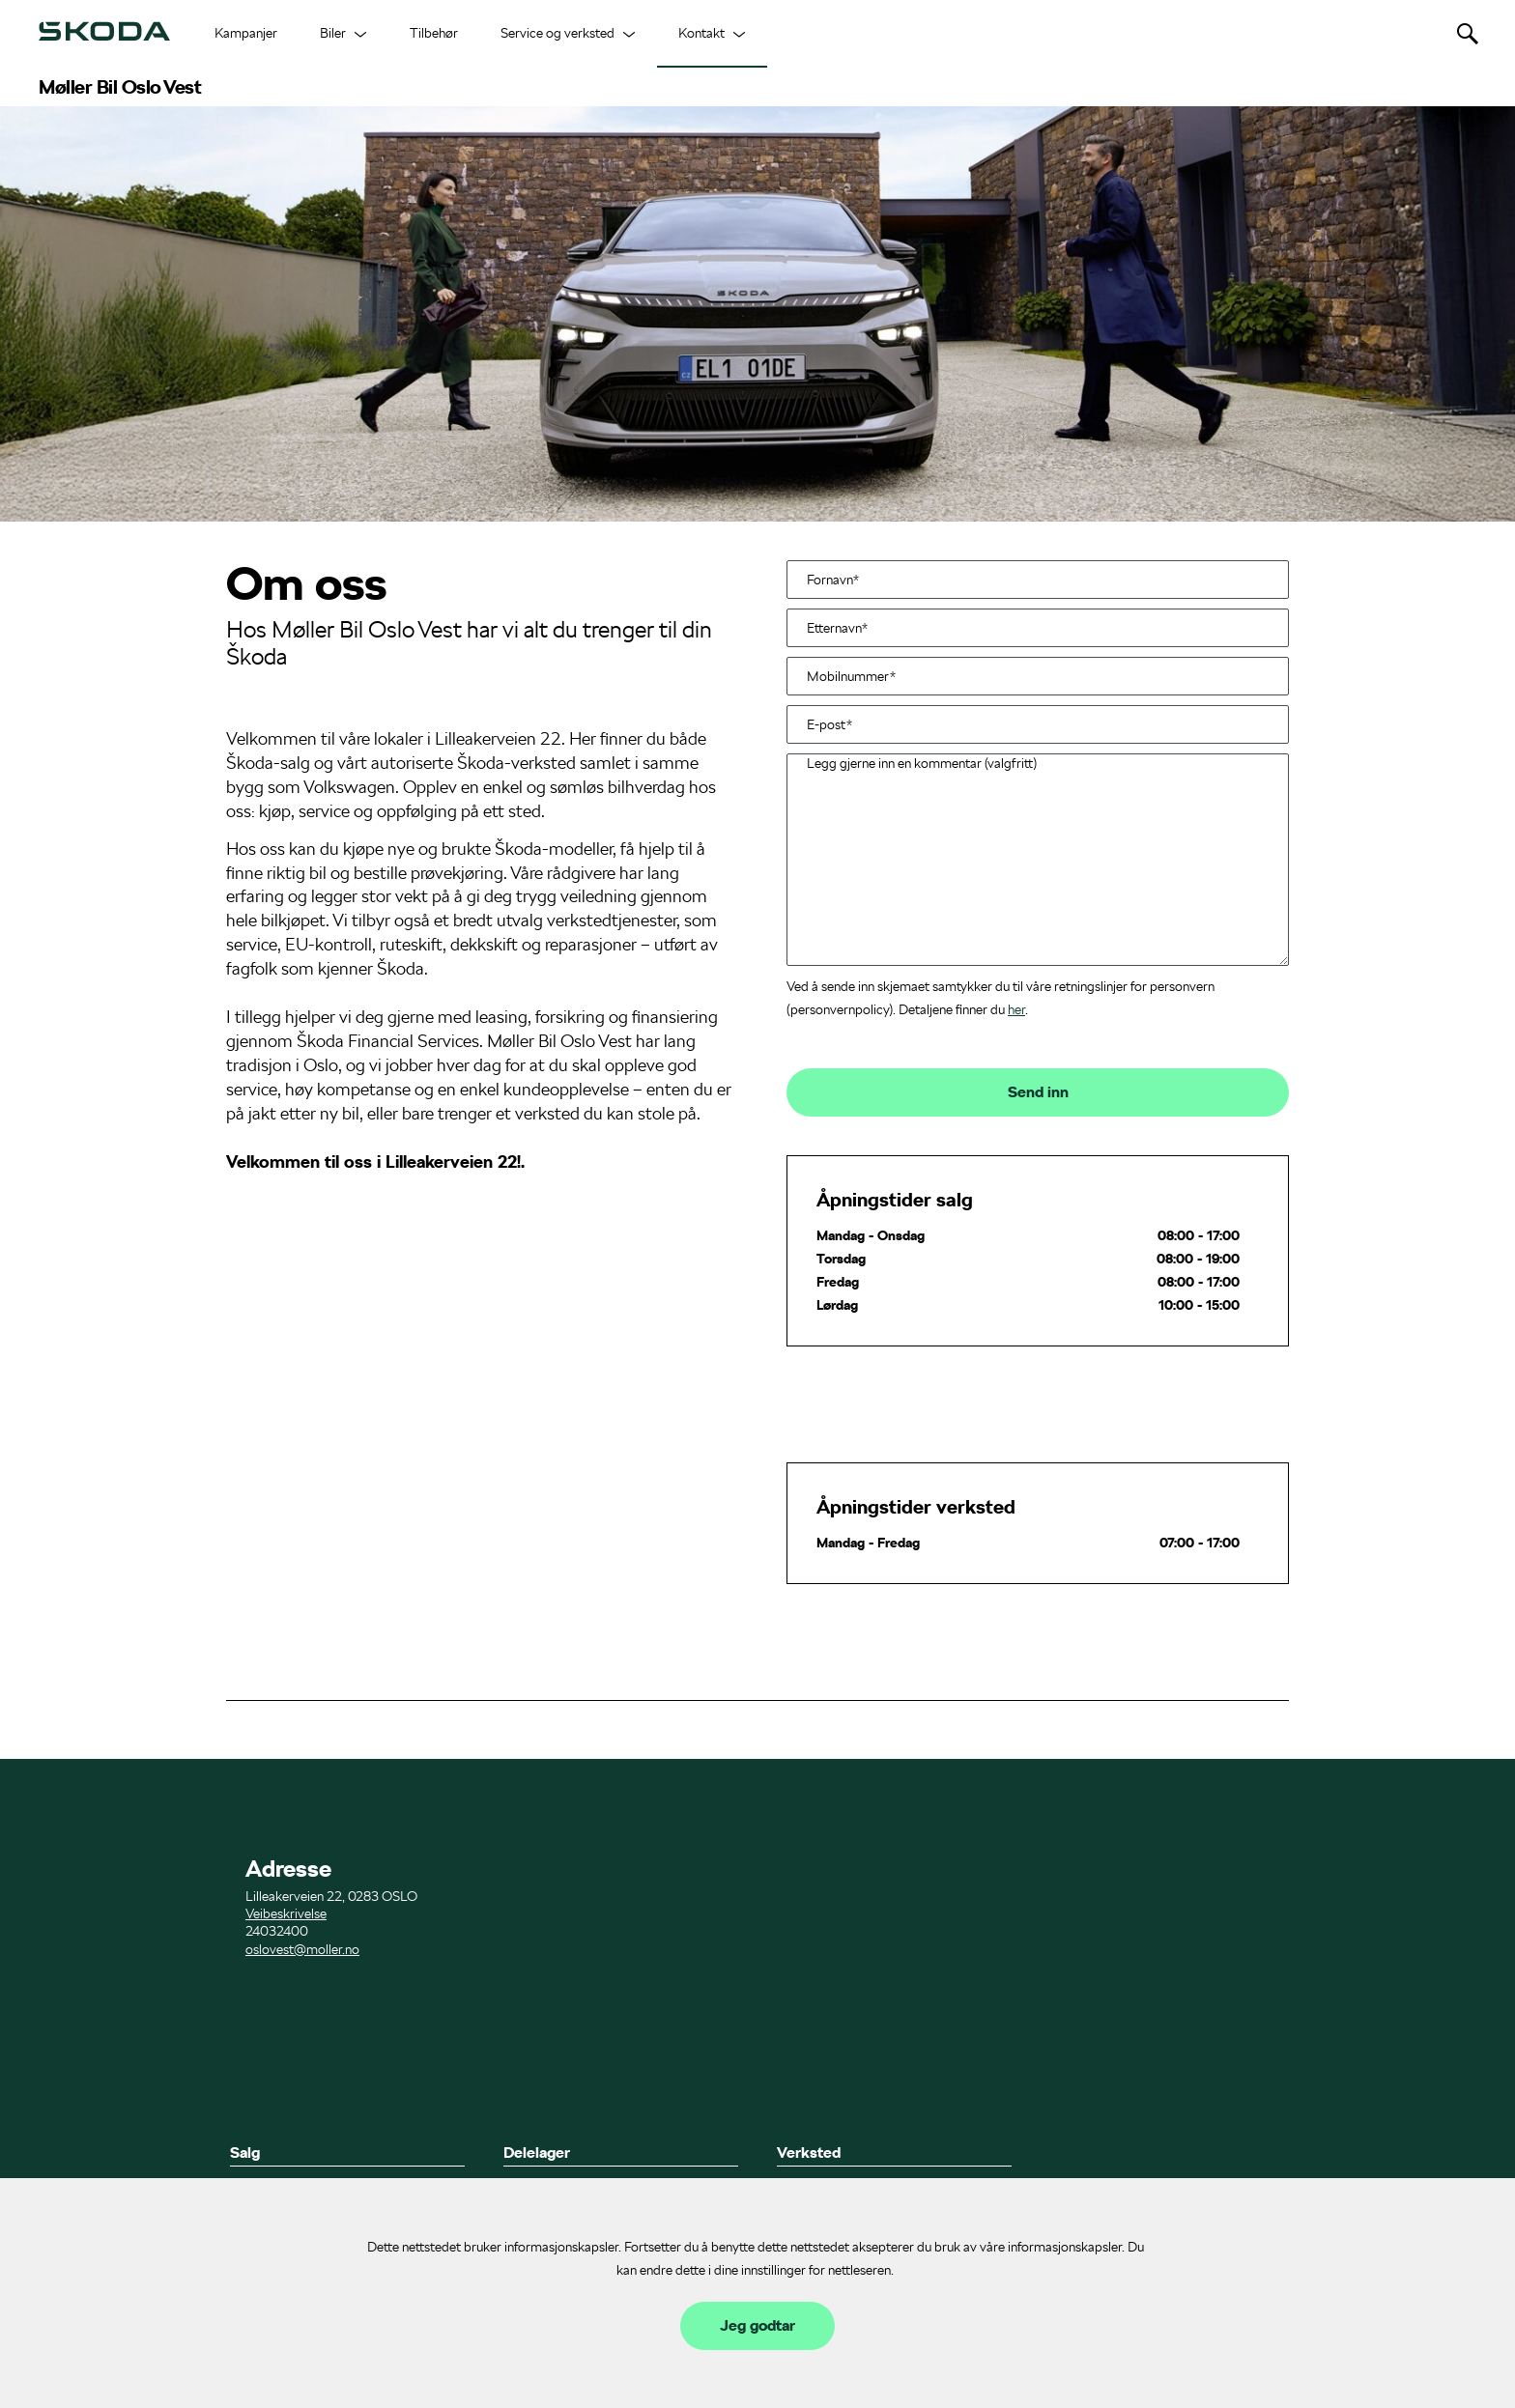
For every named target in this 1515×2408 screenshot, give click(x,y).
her (1016, 1009)
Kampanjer (245, 33)
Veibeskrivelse (286, 1913)
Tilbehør (434, 33)
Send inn (1038, 1092)
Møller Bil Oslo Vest (120, 87)
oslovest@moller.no (302, 1949)
